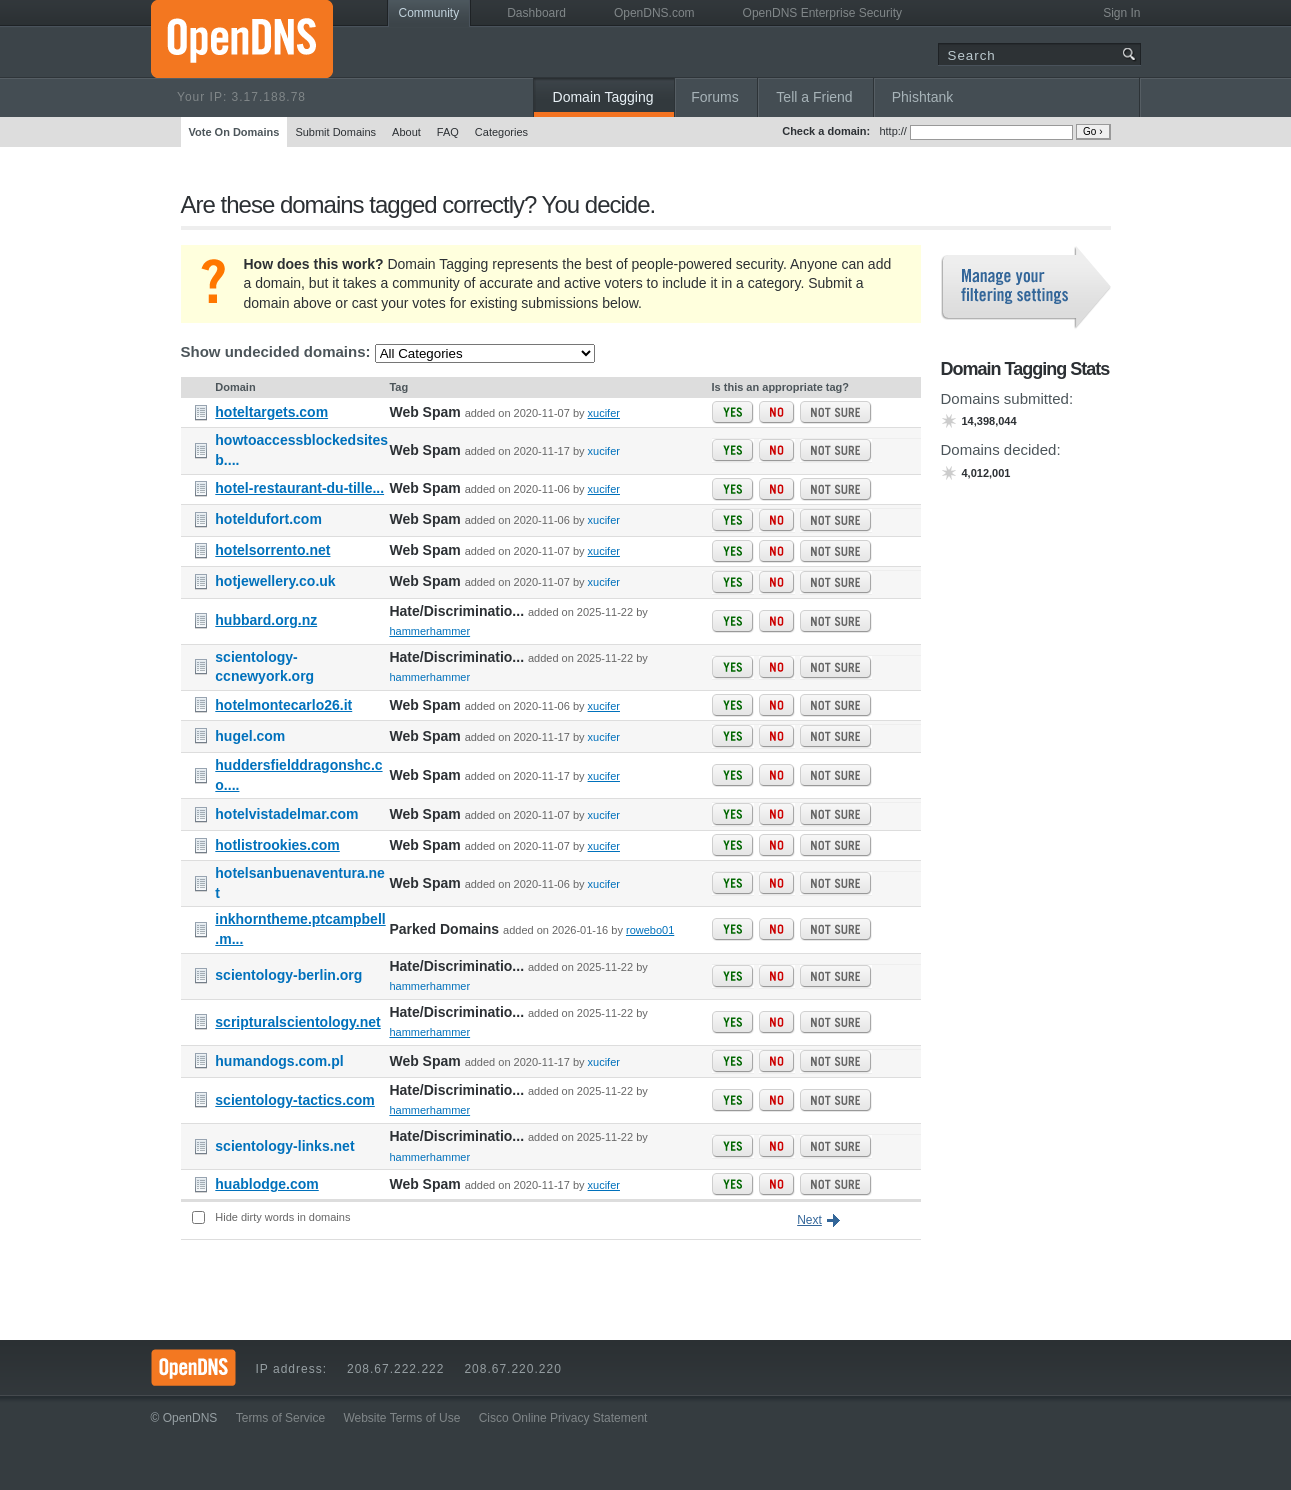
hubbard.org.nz (266, 620)
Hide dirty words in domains (282, 1217)
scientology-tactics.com (295, 1100)
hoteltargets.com (271, 412)
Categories (501, 132)
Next (809, 1220)
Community (429, 13)
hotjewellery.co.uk (275, 581)
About (406, 132)
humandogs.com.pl (279, 1061)
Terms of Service (280, 1418)
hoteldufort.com (268, 519)
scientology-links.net (284, 1146)
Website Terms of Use (401, 1418)
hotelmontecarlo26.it (283, 705)
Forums (714, 97)
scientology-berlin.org (288, 975)
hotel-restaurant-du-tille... (299, 488)
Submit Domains (335, 132)
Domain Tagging (603, 97)
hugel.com (250, 736)
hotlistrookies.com (277, 845)
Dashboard (536, 13)
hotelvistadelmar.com (286, 814)
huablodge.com (266, 1184)
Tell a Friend (814, 97)
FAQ (448, 132)
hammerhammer (429, 631)
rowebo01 (650, 930)
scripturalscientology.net (297, 1022)
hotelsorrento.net (272, 550)
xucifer (604, 413)
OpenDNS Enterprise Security (822, 13)
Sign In (1121, 13)
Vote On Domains (234, 132)
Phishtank (922, 97)
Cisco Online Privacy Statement (563, 1418)
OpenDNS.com (654, 13)
